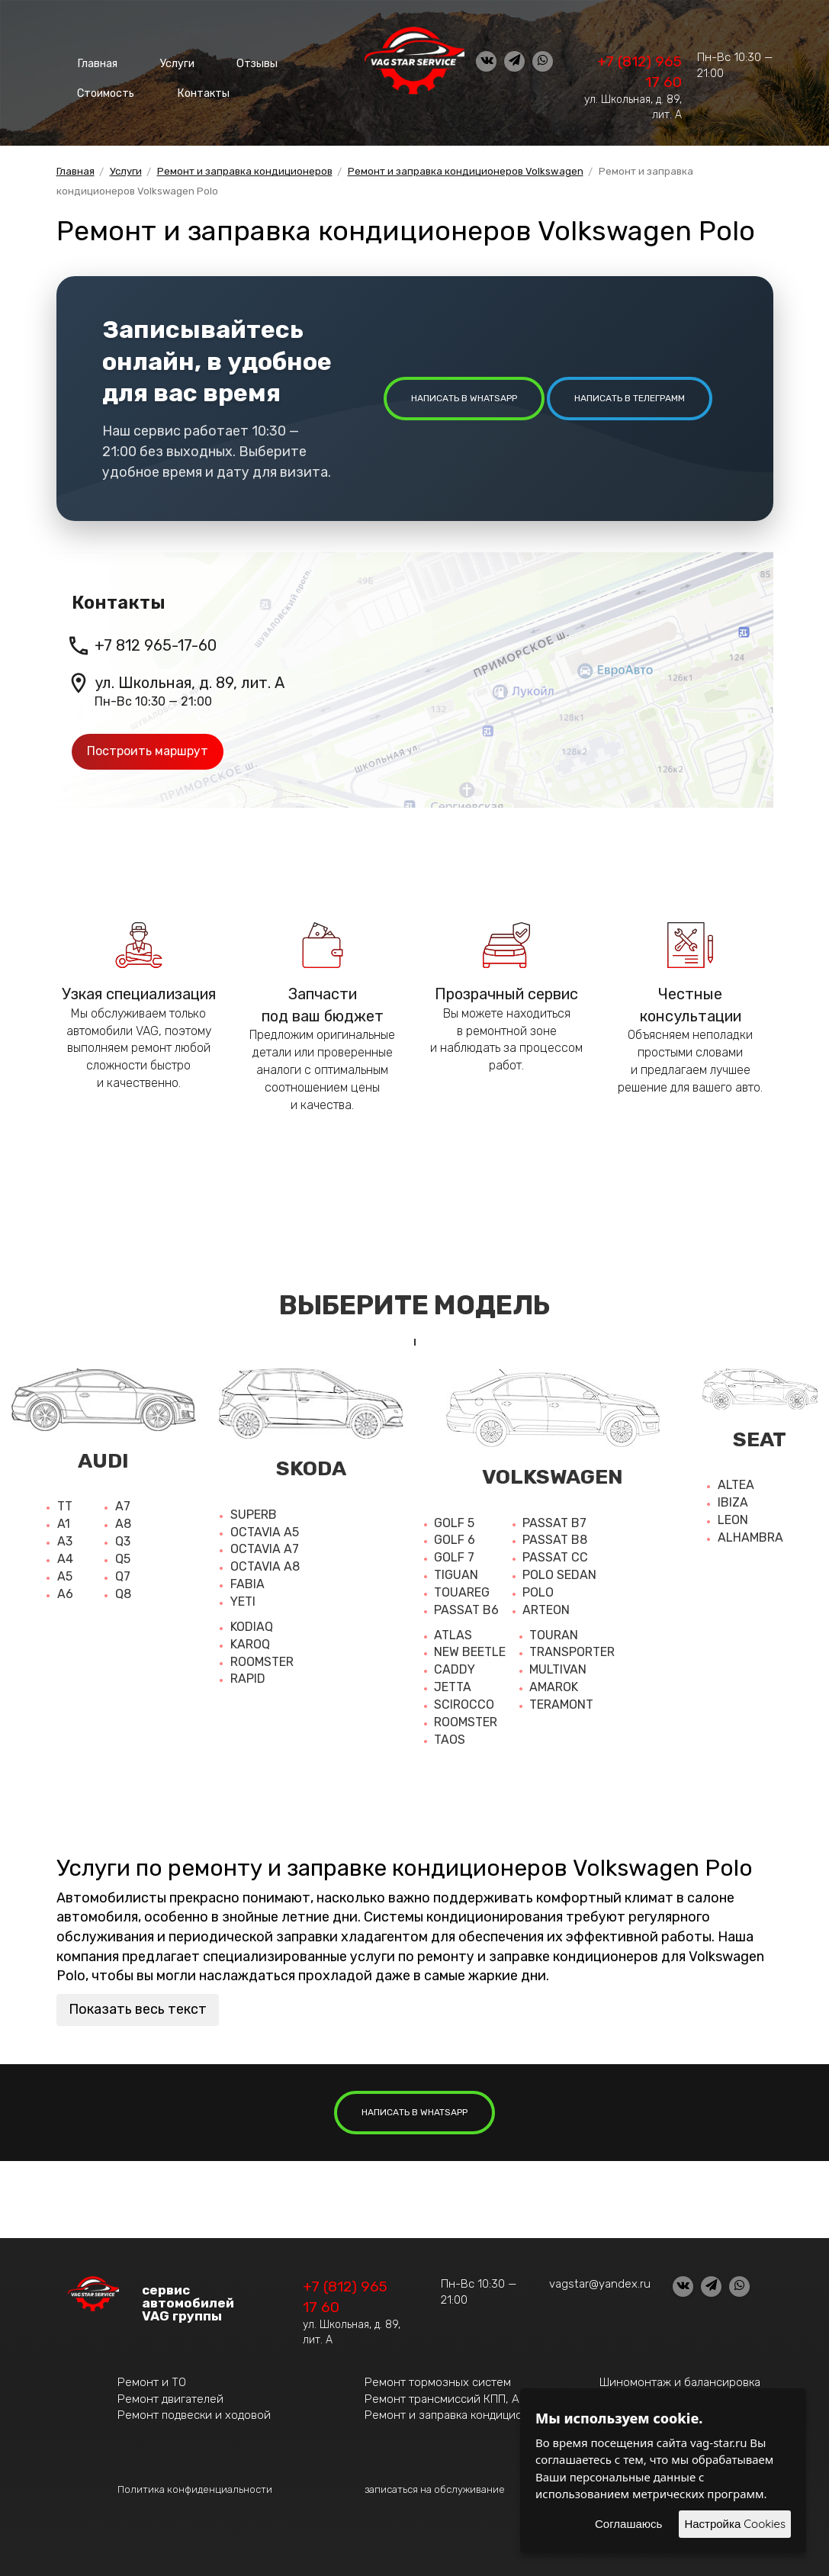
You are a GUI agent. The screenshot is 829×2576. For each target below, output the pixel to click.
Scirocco (464, 1704)
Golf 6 (454, 1539)
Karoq (250, 1644)
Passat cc (555, 1557)
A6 (65, 1594)
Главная (93, 60)
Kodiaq (251, 1626)
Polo (538, 1592)
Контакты (193, 83)
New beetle (470, 1652)
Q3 (122, 1541)
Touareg (462, 1592)
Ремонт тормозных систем (438, 2382)
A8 (123, 1523)
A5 (64, 1576)
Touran (553, 1635)
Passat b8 (554, 1539)
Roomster (262, 1662)
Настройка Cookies (735, 2524)
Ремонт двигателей (170, 2399)
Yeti (242, 1601)
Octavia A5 (264, 1532)
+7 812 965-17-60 (156, 645)
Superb (253, 1514)
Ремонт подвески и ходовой (194, 2415)
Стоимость (103, 83)
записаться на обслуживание (435, 2489)
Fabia (247, 1584)
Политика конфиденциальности (194, 2489)
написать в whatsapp (464, 398)
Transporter (572, 1652)
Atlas (453, 1635)
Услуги (162, 60)
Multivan (557, 1669)
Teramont (561, 1704)
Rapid (247, 1678)
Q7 (122, 1576)
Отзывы (231, 60)
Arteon (546, 1610)
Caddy (454, 1669)
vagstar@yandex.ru (600, 2284)
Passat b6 (466, 1610)
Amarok (553, 1687)
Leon (733, 1520)
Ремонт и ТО (151, 2382)
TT (64, 1506)
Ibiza (733, 1502)
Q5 (122, 1559)
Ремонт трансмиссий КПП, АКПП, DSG (467, 2399)
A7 (122, 1506)
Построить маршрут (147, 751)
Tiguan (456, 1575)
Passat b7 (554, 1523)
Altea (736, 1485)
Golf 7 (454, 1557)
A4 (65, 1559)
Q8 (123, 1594)
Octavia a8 (265, 1566)
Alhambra (750, 1537)
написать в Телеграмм (629, 398)
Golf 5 (454, 1523)
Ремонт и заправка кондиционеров (460, 2415)
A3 (64, 1541)
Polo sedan (559, 1575)
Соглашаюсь (628, 2524)
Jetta (452, 1687)
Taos (449, 1739)
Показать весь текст (138, 2009)
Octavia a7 (264, 1549)
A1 (63, 1523)
